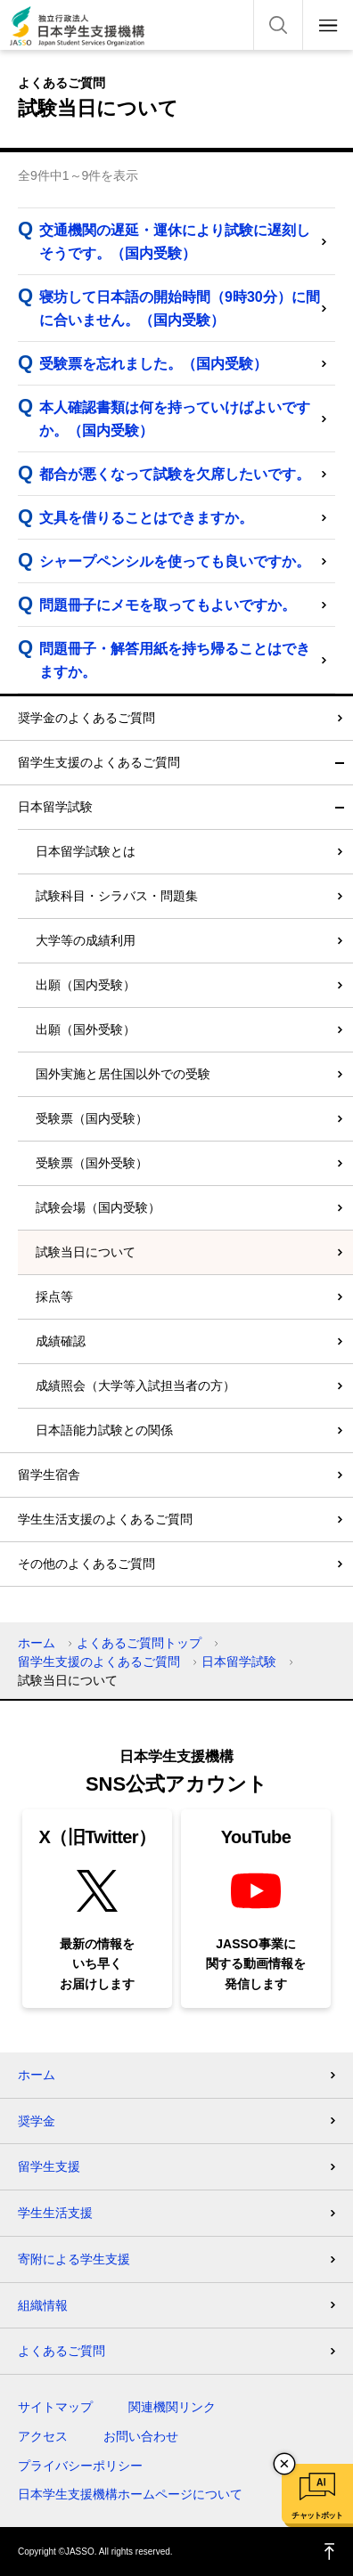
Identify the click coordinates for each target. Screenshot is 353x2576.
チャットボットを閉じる (284, 2464)
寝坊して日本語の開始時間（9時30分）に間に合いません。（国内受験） (179, 308)
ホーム (36, 1643)
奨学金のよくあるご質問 (86, 718)
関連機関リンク (172, 2407)
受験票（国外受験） (92, 1163)
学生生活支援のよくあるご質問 (105, 1519)
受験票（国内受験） (92, 1118)
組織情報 (43, 2305)
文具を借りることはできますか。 (146, 517)
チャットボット (316, 2515)
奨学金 (36, 2121)
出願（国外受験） (85, 1029)
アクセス (43, 2436)
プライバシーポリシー (80, 2465)
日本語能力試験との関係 (104, 1430)
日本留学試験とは (85, 851)
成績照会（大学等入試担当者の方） (135, 1385)
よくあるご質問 (61, 2351)
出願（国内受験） (85, 985)
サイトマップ (55, 2407)
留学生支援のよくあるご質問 (99, 762)
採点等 (54, 1296)
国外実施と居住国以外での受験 (123, 1074)
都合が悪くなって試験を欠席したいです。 (174, 474)
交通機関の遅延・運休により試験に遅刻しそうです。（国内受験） (174, 242)
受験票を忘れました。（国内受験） (153, 363)
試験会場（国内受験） (98, 1207)
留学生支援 (49, 2166)
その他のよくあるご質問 (86, 1563)
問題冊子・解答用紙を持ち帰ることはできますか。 (174, 660)
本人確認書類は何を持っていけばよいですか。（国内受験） (174, 419)
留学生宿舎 (49, 1474)
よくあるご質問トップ (139, 1643)
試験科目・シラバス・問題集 (117, 896)
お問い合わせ (140, 2436)
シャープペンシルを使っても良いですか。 (174, 561)
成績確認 (61, 1341)
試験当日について (85, 1252)
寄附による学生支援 (74, 2259)
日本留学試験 (55, 807)
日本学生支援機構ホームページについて (130, 2494)
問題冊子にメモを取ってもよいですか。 (167, 605)
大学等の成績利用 (85, 940)
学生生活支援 (55, 2213)
